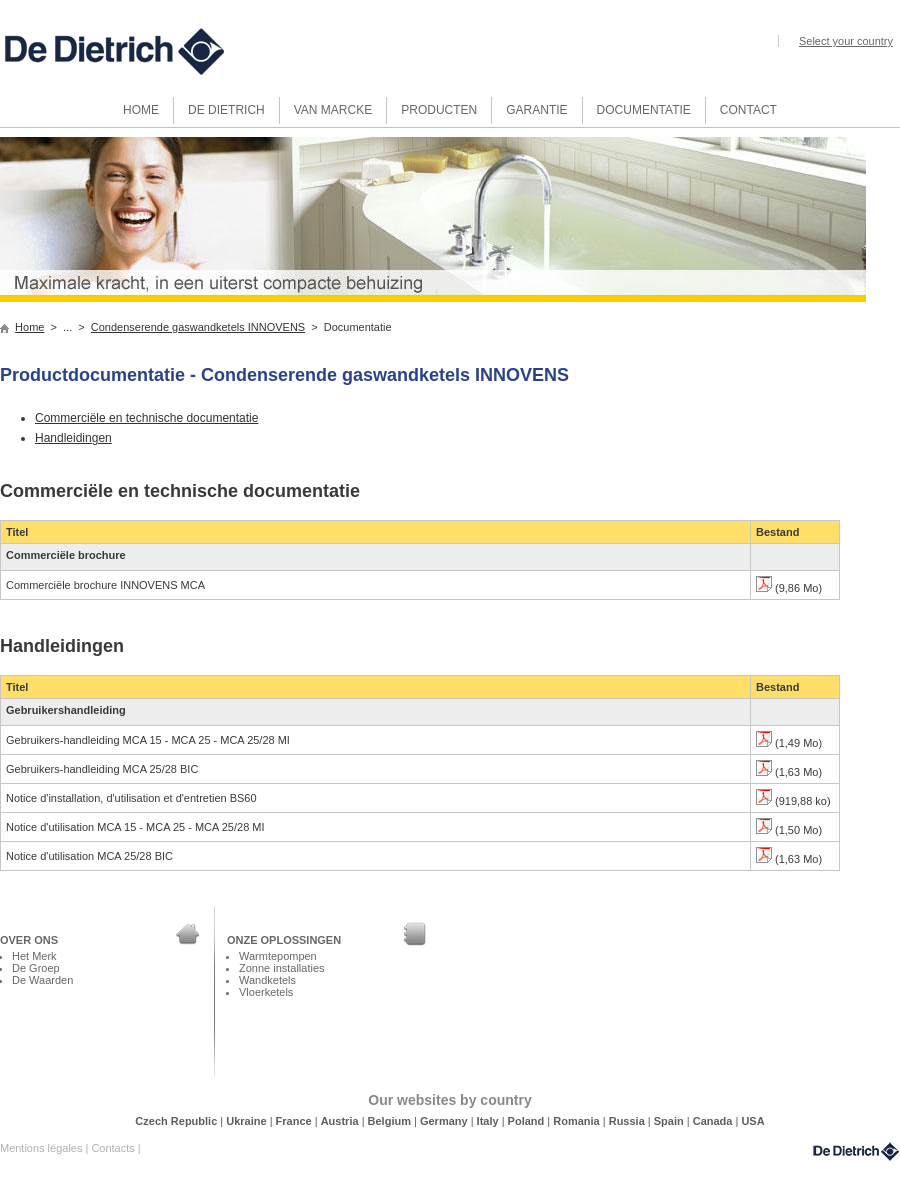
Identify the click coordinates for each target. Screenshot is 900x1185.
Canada (714, 1121)
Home (29, 327)
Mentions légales (42, 1148)
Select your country (846, 41)
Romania (578, 1121)
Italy (489, 1121)
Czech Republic (177, 1121)
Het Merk (34, 956)
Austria (341, 1121)
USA (752, 1121)
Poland (528, 1121)
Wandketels (267, 980)
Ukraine (247, 1121)
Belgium (391, 1121)
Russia (628, 1121)
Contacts (114, 1148)
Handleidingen (73, 438)
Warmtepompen (278, 956)
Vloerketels (266, 992)
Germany (445, 1121)
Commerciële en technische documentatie (146, 418)
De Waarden (42, 980)
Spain (670, 1121)
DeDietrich (856, 1151)
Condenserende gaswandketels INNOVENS (198, 327)
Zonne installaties (281, 968)
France (295, 1121)
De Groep (36, 968)
